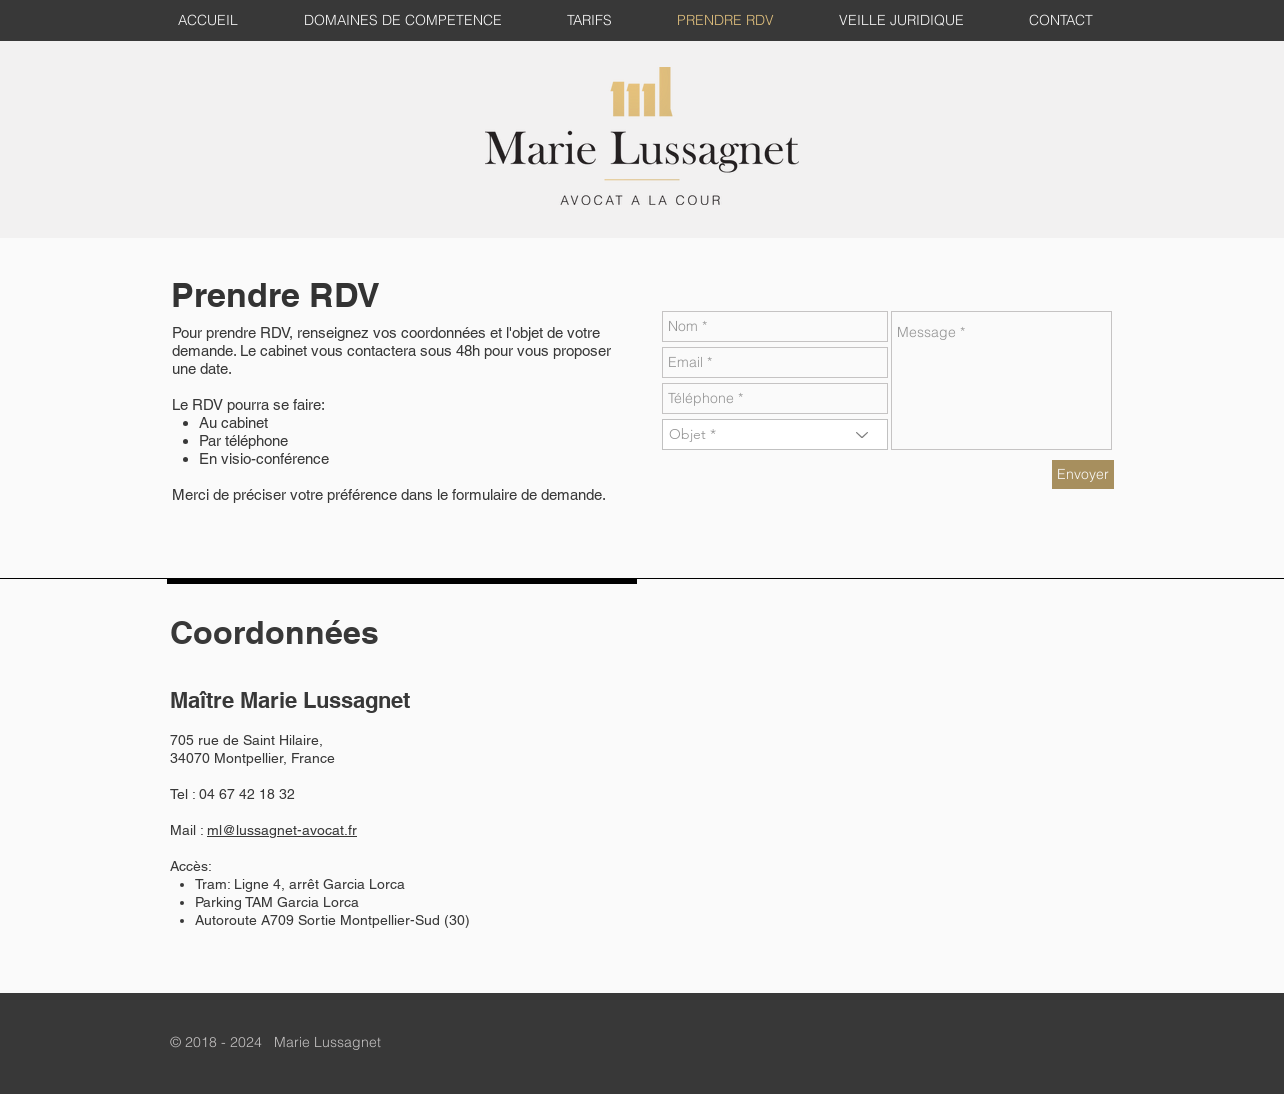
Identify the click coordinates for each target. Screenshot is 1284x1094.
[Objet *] (775, 434)
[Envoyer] (1083, 474)
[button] (909, 20)
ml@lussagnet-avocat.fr (282, 830)
